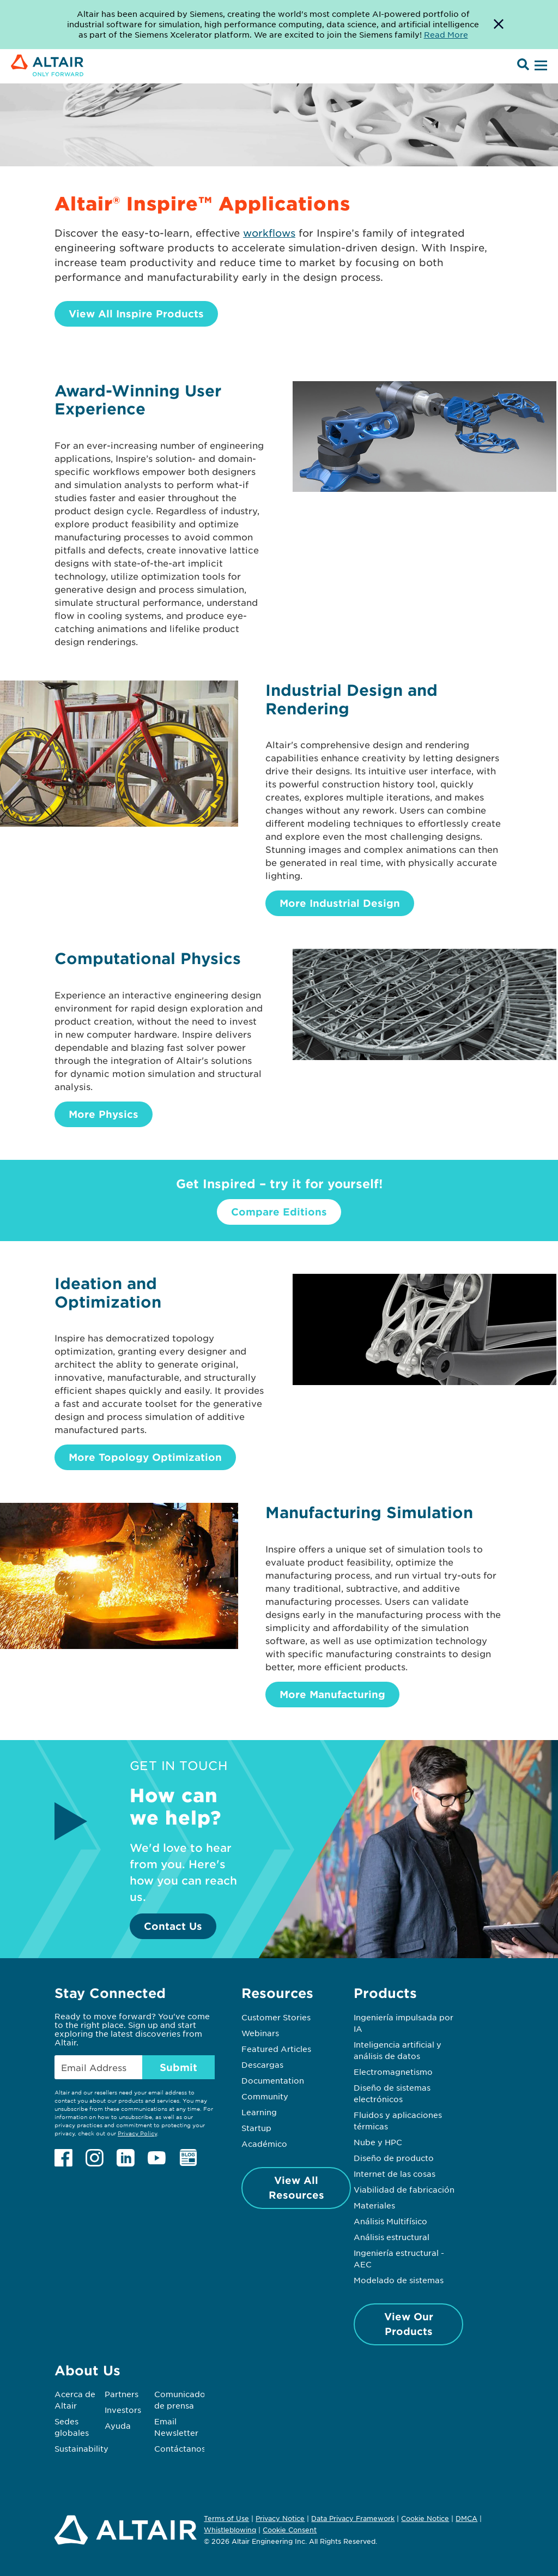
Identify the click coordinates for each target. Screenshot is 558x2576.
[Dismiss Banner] (499, 24)
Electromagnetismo (393, 2072)
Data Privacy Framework (353, 2518)
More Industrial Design (340, 903)
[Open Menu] (539, 66)
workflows (269, 233)
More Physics (103, 1114)
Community (264, 2096)
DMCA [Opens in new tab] (466, 2518)
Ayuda (118, 2425)
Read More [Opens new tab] (446, 34)
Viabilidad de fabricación (404, 2189)
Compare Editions (279, 1212)
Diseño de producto (394, 2158)
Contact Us (173, 1926)
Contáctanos (179, 2448)
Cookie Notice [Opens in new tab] (425, 2518)
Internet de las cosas (394, 2173)
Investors (123, 2410)
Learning (259, 2112)
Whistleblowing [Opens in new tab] (230, 2529)
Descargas (262, 2064)
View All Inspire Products (136, 314)
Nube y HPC (378, 2142)
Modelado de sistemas (399, 2280)
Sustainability (81, 2448)
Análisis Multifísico (390, 2221)
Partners (121, 2394)
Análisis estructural (391, 2237)
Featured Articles (276, 2049)
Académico (264, 2143)
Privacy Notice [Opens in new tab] (280, 2518)
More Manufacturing (332, 1694)
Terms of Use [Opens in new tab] (226, 2518)
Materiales (374, 2205)
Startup (256, 2128)
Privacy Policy (137, 2132)
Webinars (260, 2033)
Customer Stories (276, 2017)
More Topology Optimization (145, 1457)
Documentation (272, 2080)
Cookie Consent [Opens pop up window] (290, 2530)
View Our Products (408, 2323)
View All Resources (296, 2187)
